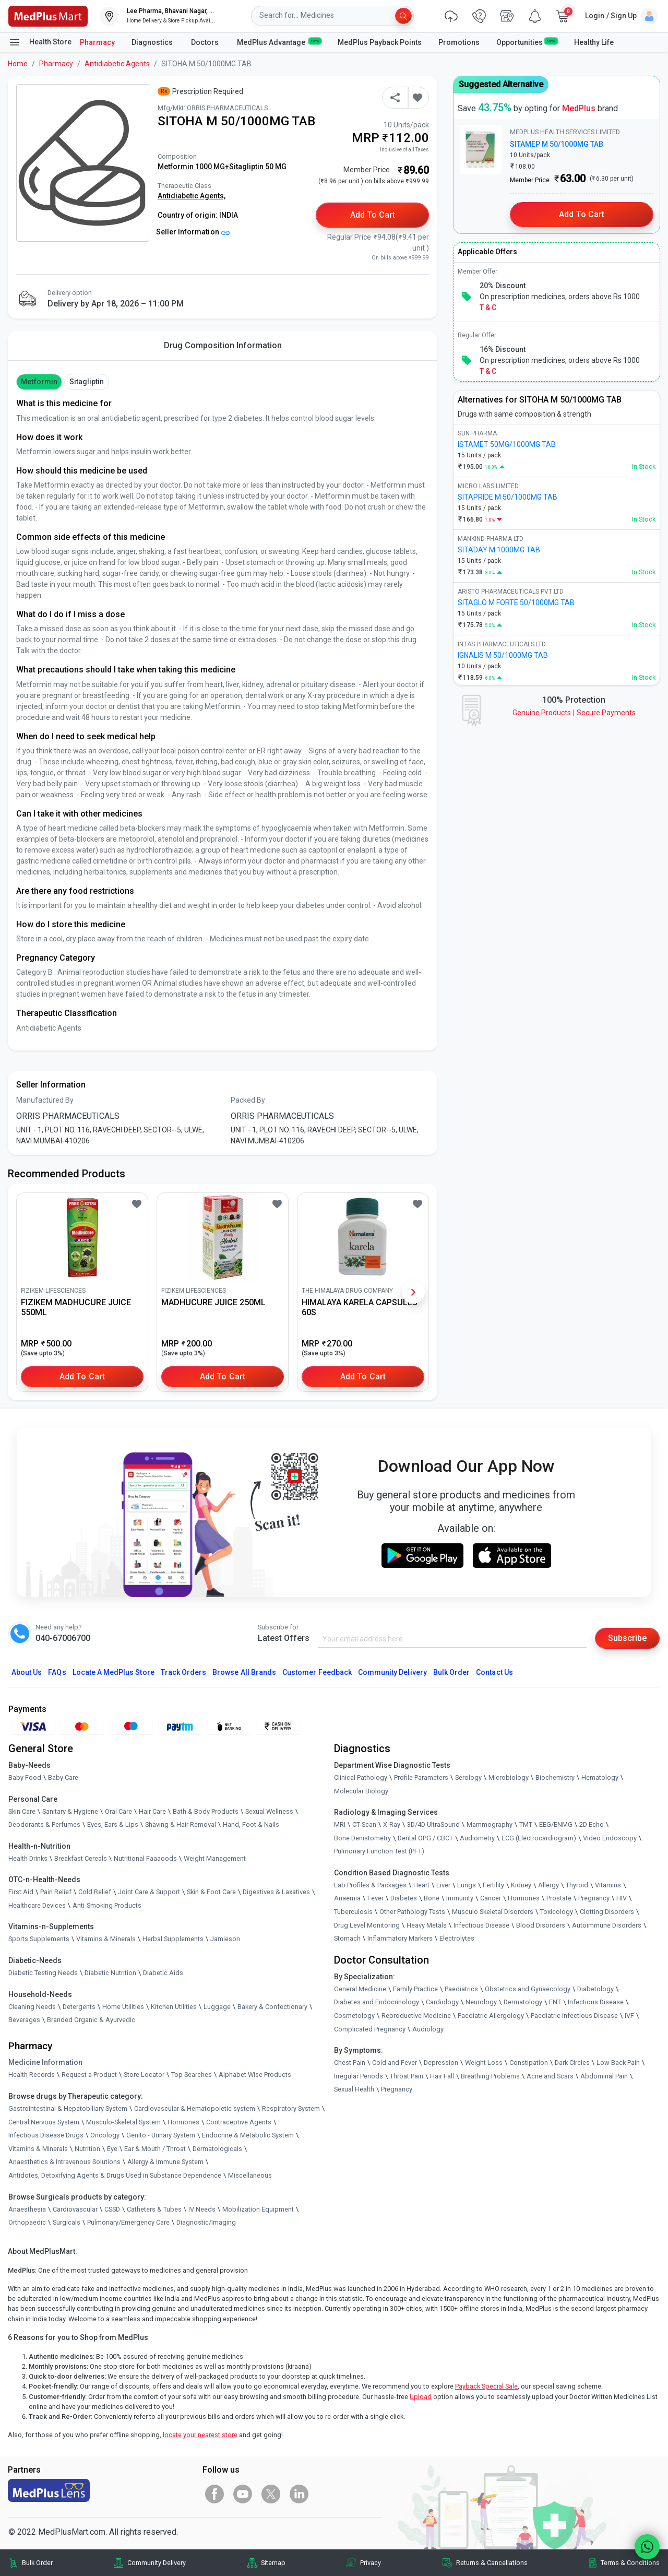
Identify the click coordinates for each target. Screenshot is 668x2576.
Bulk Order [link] (37, 2563)
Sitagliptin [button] (86, 381)
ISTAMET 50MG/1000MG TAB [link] (507, 444)
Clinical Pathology (360, 1777)
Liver (443, 1885)
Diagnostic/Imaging (206, 2222)
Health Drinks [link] (27, 1858)
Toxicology (556, 1912)
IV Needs (202, 2209)
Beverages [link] (24, 2020)
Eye (112, 2149)
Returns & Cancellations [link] (492, 2563)
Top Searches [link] (191, 2074)
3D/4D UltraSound (433, 1824)
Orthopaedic (27, 2222)
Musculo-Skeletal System (123, 2122)
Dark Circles (572, 2062)
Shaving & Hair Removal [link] (180, 1824)
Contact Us (494, 1672)
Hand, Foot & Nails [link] (251, 1824)
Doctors (205, 42)
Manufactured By (45, 1100)
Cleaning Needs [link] (32, 2007)
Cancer (490, 1898)
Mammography (489, 1824)
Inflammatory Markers (400, 1938)
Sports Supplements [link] (38, 1939)
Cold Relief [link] (94, 1892)
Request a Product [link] (89, 2074)
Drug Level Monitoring (367, 1925)
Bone (431, 1898)
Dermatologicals (217, 2149)
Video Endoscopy (610, 1838)
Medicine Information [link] (45, 2062)
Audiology (428, 2029)
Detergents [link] (79, 2007)
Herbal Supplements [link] (173, 1939)
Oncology (105, 2135)
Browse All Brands (244, 1672)
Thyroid (577, 1885)
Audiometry (477, 1838)
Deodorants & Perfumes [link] (44, 1824)
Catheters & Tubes (154, 2209)
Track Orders (184, 1672)
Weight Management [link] (215, 1858)
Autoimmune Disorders (606, 1925)
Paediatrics (461, 1989)
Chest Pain (349, 2062)
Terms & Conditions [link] (630, 2563)
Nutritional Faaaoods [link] (145, 1858)
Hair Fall (442, 2076)
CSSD (112, 2209)
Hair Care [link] (152, 1811)
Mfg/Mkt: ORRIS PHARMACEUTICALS (213, 108)
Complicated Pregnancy (369, 2029)
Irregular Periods (358, 2076)
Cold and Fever (394, 2062)
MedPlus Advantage (279, 41)
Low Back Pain (618, 2062)
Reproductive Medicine (416, 2015)
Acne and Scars (550, 2076)
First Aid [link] (20, 1892)
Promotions (459, 42)
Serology (468, 1777)
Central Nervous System (43, 2122)
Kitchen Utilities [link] (174, 2007)
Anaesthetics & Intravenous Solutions (64, 2162)
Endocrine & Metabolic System (248, 2135)
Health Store (39, 42)
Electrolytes (456, 1938)
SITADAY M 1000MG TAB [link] (499, 550)
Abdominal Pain (604, 2076)
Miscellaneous (250, 2175)
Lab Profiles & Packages (370, 1885)
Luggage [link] (217, 2007)
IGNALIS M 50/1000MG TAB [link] (503, 655)
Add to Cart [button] (373, 215)
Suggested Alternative (501, 84)
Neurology (481, 2002)
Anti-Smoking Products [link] (107, 1905)
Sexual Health (354, 2089)
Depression (441, 2062)
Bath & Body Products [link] (205, 1811)
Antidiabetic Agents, (191, 196)
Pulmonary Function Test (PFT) (379, 1851)
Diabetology (595, 1989)
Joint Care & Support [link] (149, 1892)
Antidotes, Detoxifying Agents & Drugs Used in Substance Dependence (114, 2175)
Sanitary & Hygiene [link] (70, 1811)
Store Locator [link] (144, 2074)
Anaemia (347, 1898)
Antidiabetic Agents (117, 64)
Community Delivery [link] (156, 2563)
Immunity (459, 1898)
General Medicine (360, 1989)
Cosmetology (354, 2015)
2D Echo (591, 1824)
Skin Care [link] (21, 1811)
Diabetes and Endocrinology (376, 2002)
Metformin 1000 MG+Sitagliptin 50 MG (222, 166)
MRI (339, 1824)
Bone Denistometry (362, 1838)
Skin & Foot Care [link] (211, 1892)
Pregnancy (594, 1898)
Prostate (558, 1898)
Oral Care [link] (118, 1811)
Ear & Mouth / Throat (155, 2149)
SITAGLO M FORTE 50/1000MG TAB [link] (516, 602)
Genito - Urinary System (160, 2135)
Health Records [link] (31, 2074)
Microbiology (508, 1777)
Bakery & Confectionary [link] (272, 2007)
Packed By (248, 1100)
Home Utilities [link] (123, 2007)
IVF (629, 2015)
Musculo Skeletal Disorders (492, 1912)
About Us (26, 1672)
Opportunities (526, 41)
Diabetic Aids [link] (163, 1973)
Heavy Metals (427, 1925)
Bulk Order (451, 1672)
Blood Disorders (540, 1925)
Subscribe (627, 1638)
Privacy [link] (370, 2563)
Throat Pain (406, 2076)
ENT (555, 2002)
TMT (525, 1824)
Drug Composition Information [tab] (223, 345)
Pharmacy (97, 42)
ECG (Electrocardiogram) (539, 1838)
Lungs (466, 1885)
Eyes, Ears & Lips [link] (112, 1824)
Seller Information (193, 232)
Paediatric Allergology (491, 2015)
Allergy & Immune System (165, 2162)
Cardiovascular (75, 2209)
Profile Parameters (421, 1777)
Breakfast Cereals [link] (80, 1858)
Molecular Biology (361, 1791)
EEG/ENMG (555, 1824)
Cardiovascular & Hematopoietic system (194, 2108)
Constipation (528, 2062)
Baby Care (63, 1777)
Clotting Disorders (607, 1912)
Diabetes (403, 1898)
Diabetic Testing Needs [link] (43, 1973)
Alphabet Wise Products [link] (255, 2074)
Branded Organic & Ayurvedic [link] (91, 2020)
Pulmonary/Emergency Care (128, 2222)
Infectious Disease (481, 1925)
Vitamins (608, 1885)
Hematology (599, 1777)
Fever (375, 1898)
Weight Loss (484, 2062)
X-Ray (391, 1824)
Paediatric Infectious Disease (574, 2015)
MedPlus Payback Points (380, 42)
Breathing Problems (490, 2076)
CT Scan (364, 1824)
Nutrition (87, 2149)
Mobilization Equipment (258, 2209)
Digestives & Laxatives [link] (276, 1892)
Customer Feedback (317, 1672)
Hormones (183, 2122)
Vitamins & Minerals (38, 2149)
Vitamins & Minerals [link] (106, 1939)
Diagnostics (153, 42)
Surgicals (66, 2222)
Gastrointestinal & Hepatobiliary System (67, 2108)
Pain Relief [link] (55, 1892)
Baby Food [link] (24, 1777)
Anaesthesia (27, 2209)
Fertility (493, 1885)
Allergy (548, 1885)
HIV (621, 1898)
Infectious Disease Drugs (46, 2135)
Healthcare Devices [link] (37, 1905)
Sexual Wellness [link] (269, 1811)
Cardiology (442, 2002)
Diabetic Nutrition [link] (110, 1973)
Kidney (521, 1885)
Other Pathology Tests (412, 1912)
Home (18, 64)
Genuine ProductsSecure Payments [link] (574, 712)
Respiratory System (291, 2108)
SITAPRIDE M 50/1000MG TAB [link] (507, 497)
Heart (421, 1885)
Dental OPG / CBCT (425, 1838)
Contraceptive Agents (238, 2122)
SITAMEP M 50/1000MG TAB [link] (556, 144)
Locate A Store (113, 1672)
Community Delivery (392, 1672)
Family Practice (415, 1989)
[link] (48, 15)
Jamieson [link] (225, 1939)
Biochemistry (555, 1777)
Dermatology (523, 2002)
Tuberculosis (353, 1912)
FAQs (57, 1672)
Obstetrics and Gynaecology (527, 1989)
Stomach (347, 1938)
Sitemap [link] (273, 2563)
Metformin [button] (39, 381)
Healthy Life (594, 42)
